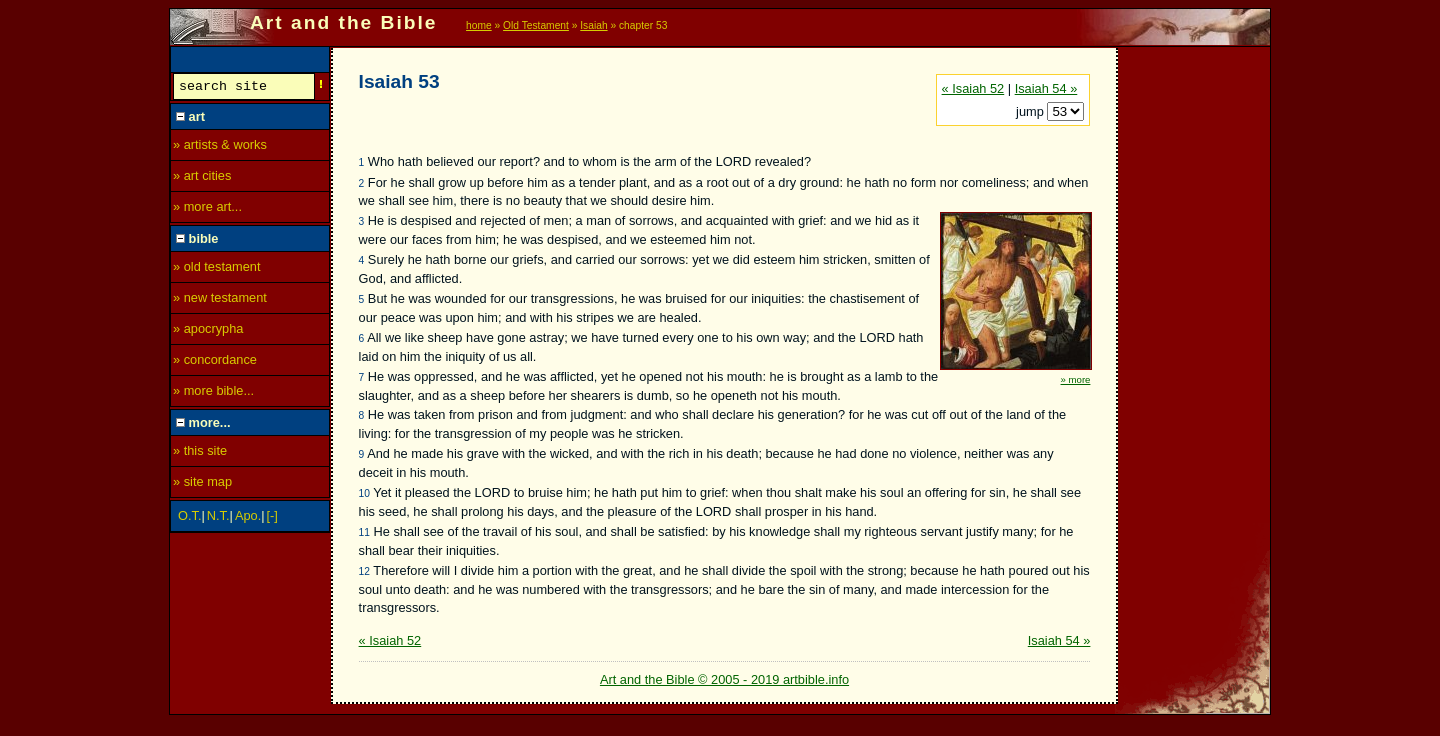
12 (364, 571)
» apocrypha (208, 331)
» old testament (217, 269)
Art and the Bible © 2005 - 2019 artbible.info (724, 679)
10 (364, 493)
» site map (202, 484)
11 (364, 532)
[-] (272, 518)
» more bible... (213, 393)
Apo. (248, 518)
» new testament (220, 300)
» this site (200, 453)
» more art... (207, 209)
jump (1031, 111)
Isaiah (593, 25)
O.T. (189, 518)
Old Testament (536, 25)
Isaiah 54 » (1046, 88)
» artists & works (220, 147)
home (479, 25)
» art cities (202, 178)
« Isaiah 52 (973, 88)
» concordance (215, 362)
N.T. (218, 518)
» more (1076, 379)
